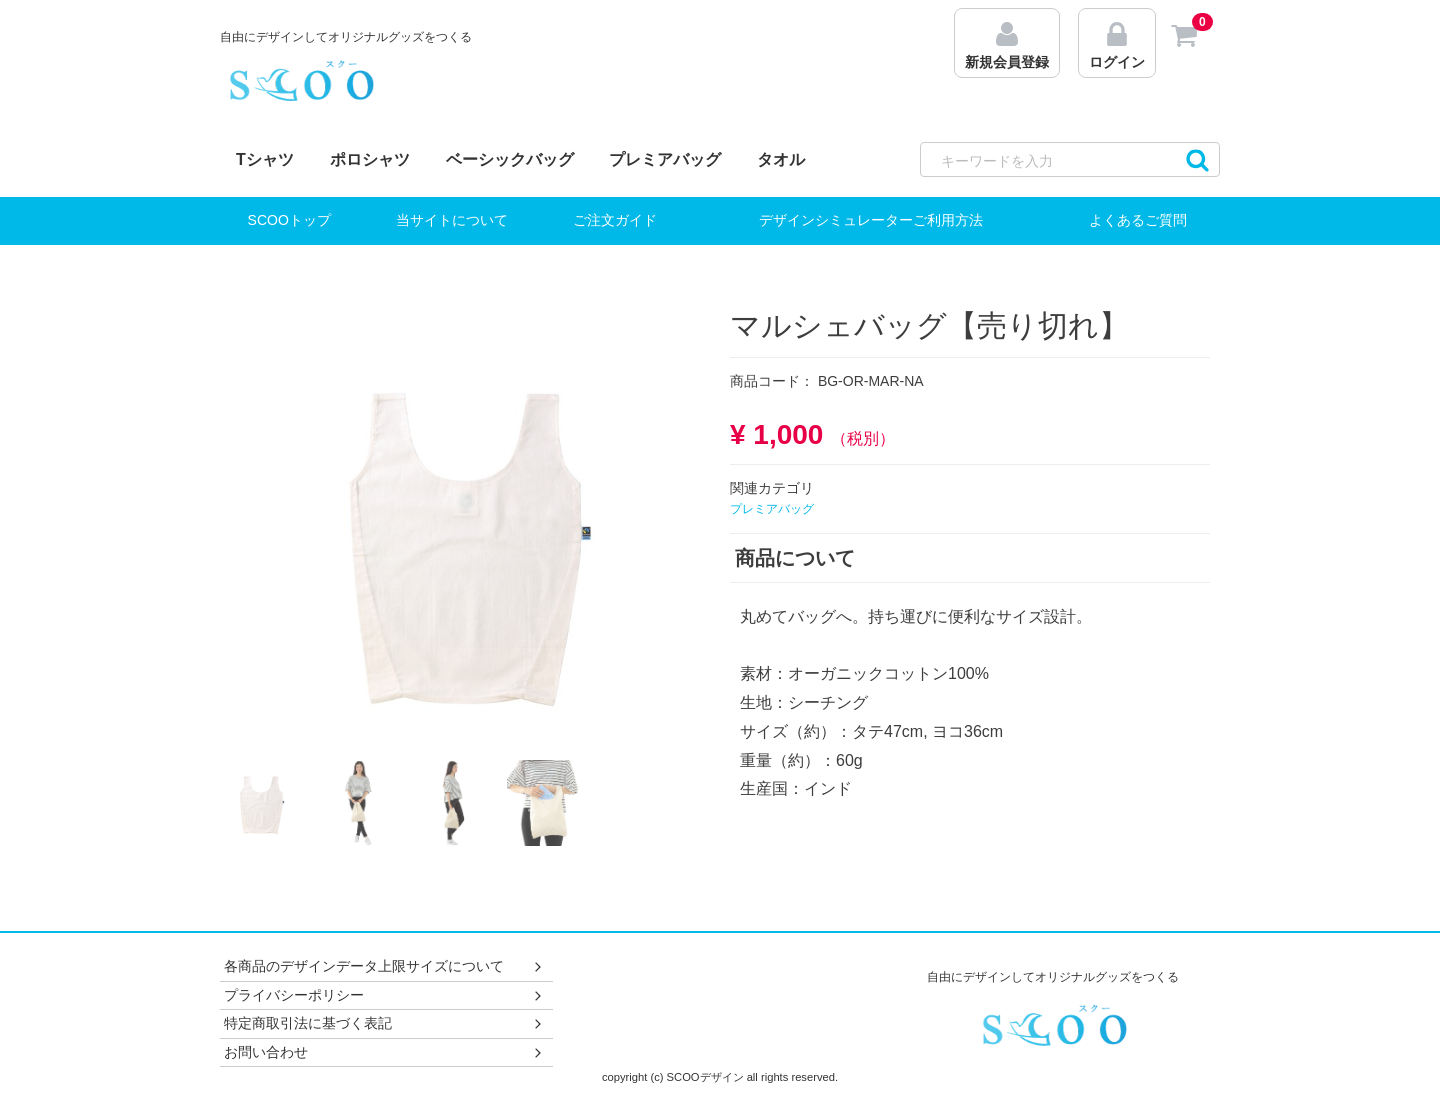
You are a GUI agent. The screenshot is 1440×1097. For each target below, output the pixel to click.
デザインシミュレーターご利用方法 (871, 220)
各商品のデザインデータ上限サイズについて (384, 966)
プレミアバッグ (665, 159)
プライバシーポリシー (384, 995)
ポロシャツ (370, 159)
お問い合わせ (384, 1052)
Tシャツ (265, 159)
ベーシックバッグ (510, 159)
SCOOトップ (289, 220)
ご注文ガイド (615, 220)
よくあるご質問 (1138, 220)
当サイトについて (452, 220)
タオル (781, 159)
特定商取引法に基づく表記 (384, 1023)
